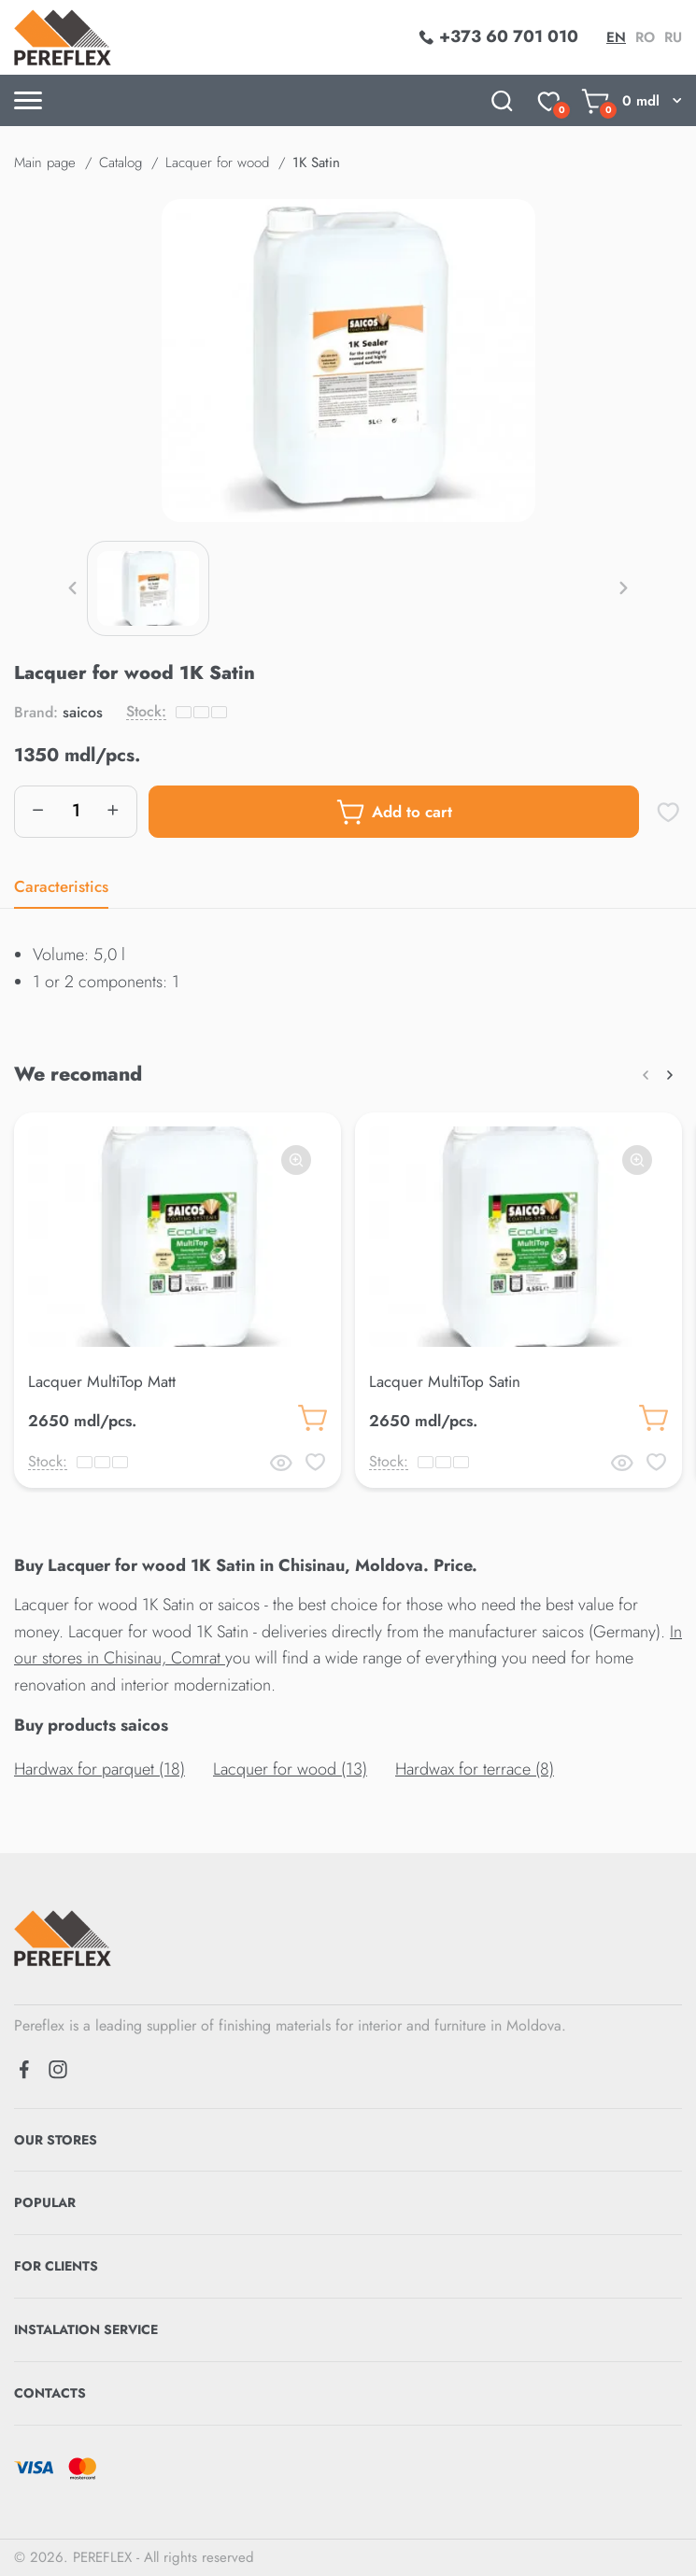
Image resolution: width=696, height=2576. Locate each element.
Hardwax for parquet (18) (99, 1769)
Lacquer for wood (217, 162)
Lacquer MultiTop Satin (444, 1381)
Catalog (120, 162)
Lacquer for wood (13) (290, 1769)
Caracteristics (61, 886)
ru (673, 37)
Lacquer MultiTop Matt (102, 1381)
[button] (73, 588)
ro (645, 37)
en (616, 37)
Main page (45, 162)
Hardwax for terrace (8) (474, 1769)
